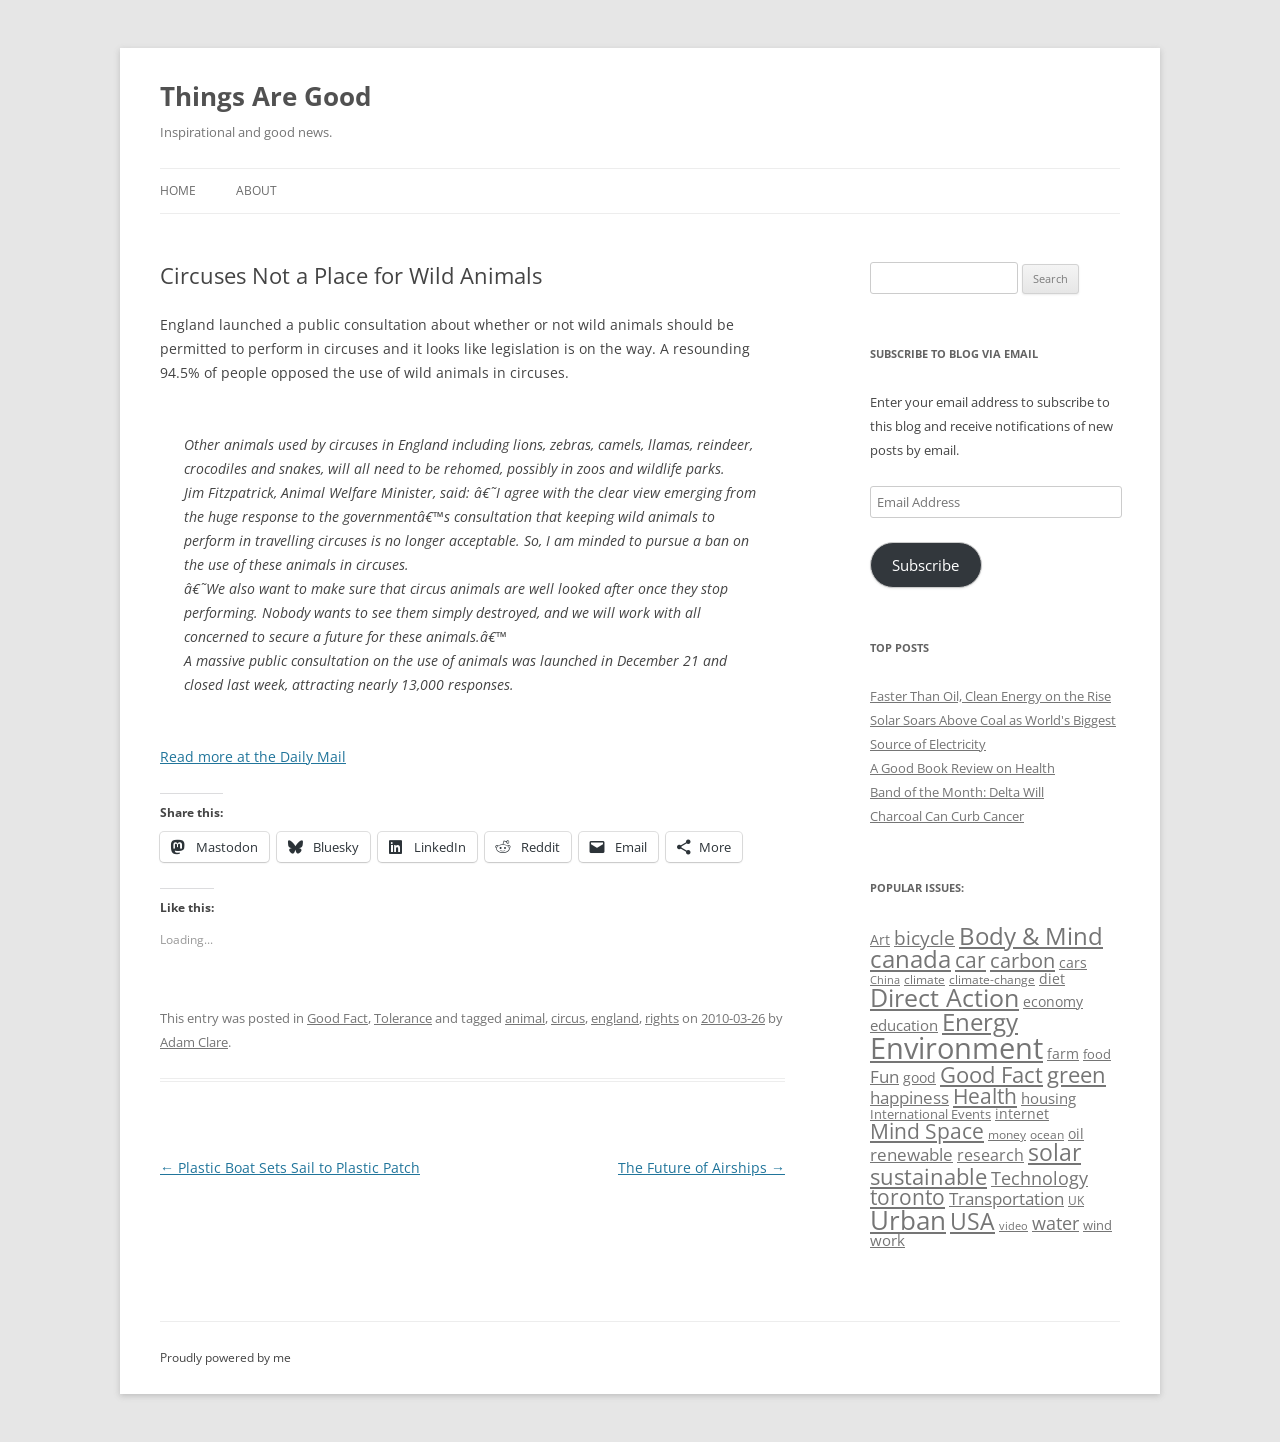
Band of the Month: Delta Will (957, 792)
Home (178, 190)
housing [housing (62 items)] (1048, 1098)
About (256, 190)
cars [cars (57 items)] (1073, 962)
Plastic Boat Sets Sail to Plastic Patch (290, 1167)
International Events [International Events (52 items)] (930, 1114)
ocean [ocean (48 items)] (1047, 1134)
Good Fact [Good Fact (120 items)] (991, 1074)
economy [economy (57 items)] (1053, 1001)
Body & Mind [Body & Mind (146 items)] (1031, 935)
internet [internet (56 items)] (1022, 1113)
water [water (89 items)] (1055, 1222)
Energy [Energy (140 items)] (980, 1022)
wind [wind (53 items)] (1097, 1225)
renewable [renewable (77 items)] (911, 1154)
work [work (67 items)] (887, 1240)
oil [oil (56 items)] (1076, 1133)
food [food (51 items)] (1097, 1054)
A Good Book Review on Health (962, 768)
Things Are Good (265, 96)
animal (525, 1018)
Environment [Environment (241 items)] (956, 1048)
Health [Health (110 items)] (985, 1096)
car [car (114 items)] (970, 959)
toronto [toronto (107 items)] (907, 1197)
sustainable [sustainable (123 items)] (928, 1176)
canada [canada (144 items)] (910, 959)
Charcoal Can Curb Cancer (947, 816)
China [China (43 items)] (885, 980)
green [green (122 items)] (1076, 1074)
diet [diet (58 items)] (1052, 978)
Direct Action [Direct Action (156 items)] (944, 997)
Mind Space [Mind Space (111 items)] (927, 1131)
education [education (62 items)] (904, 1025)
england (615, 1018)
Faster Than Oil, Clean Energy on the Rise (990, 696)
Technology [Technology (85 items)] (1039, 1178)
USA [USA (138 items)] (972, 1221)
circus (568, 1018)
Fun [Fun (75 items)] (884, 1076)
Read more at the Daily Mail (253, 756)
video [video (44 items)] (1013, 1225)
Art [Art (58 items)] (880, 939)
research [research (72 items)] (990, 1155)
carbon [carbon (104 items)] (1022, 960)
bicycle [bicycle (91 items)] (924, 937)
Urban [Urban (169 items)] (908, 1220)
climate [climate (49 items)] (924, 979)
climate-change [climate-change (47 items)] (992, 979)
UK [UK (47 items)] (1076, 1200)
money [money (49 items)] (1007, 1134)
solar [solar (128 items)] (1054, 1152)
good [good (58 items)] (919, 1077)
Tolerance (403, 1018)
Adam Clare (194, 1042)
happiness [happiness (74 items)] (909, 1097)
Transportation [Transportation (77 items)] (1006, 1198)
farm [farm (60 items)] (1063, 1053)
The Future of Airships (701, 1167)
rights (662, 1018)
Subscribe (925, 565)
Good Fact (337, 1018)
